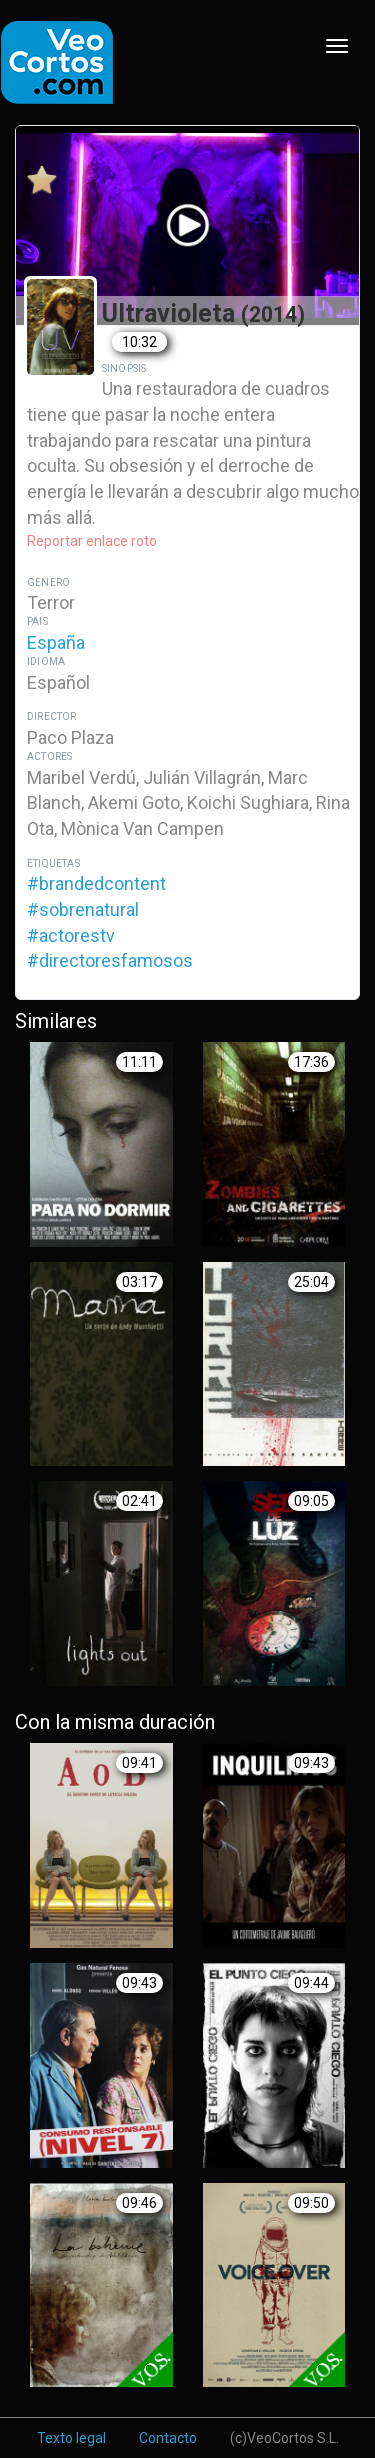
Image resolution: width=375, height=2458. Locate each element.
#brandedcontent (96, 883)
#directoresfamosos (110, 960)
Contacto (168, 2438)
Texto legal (71, 2438)
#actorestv (71, 935)
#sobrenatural (83, 909)
